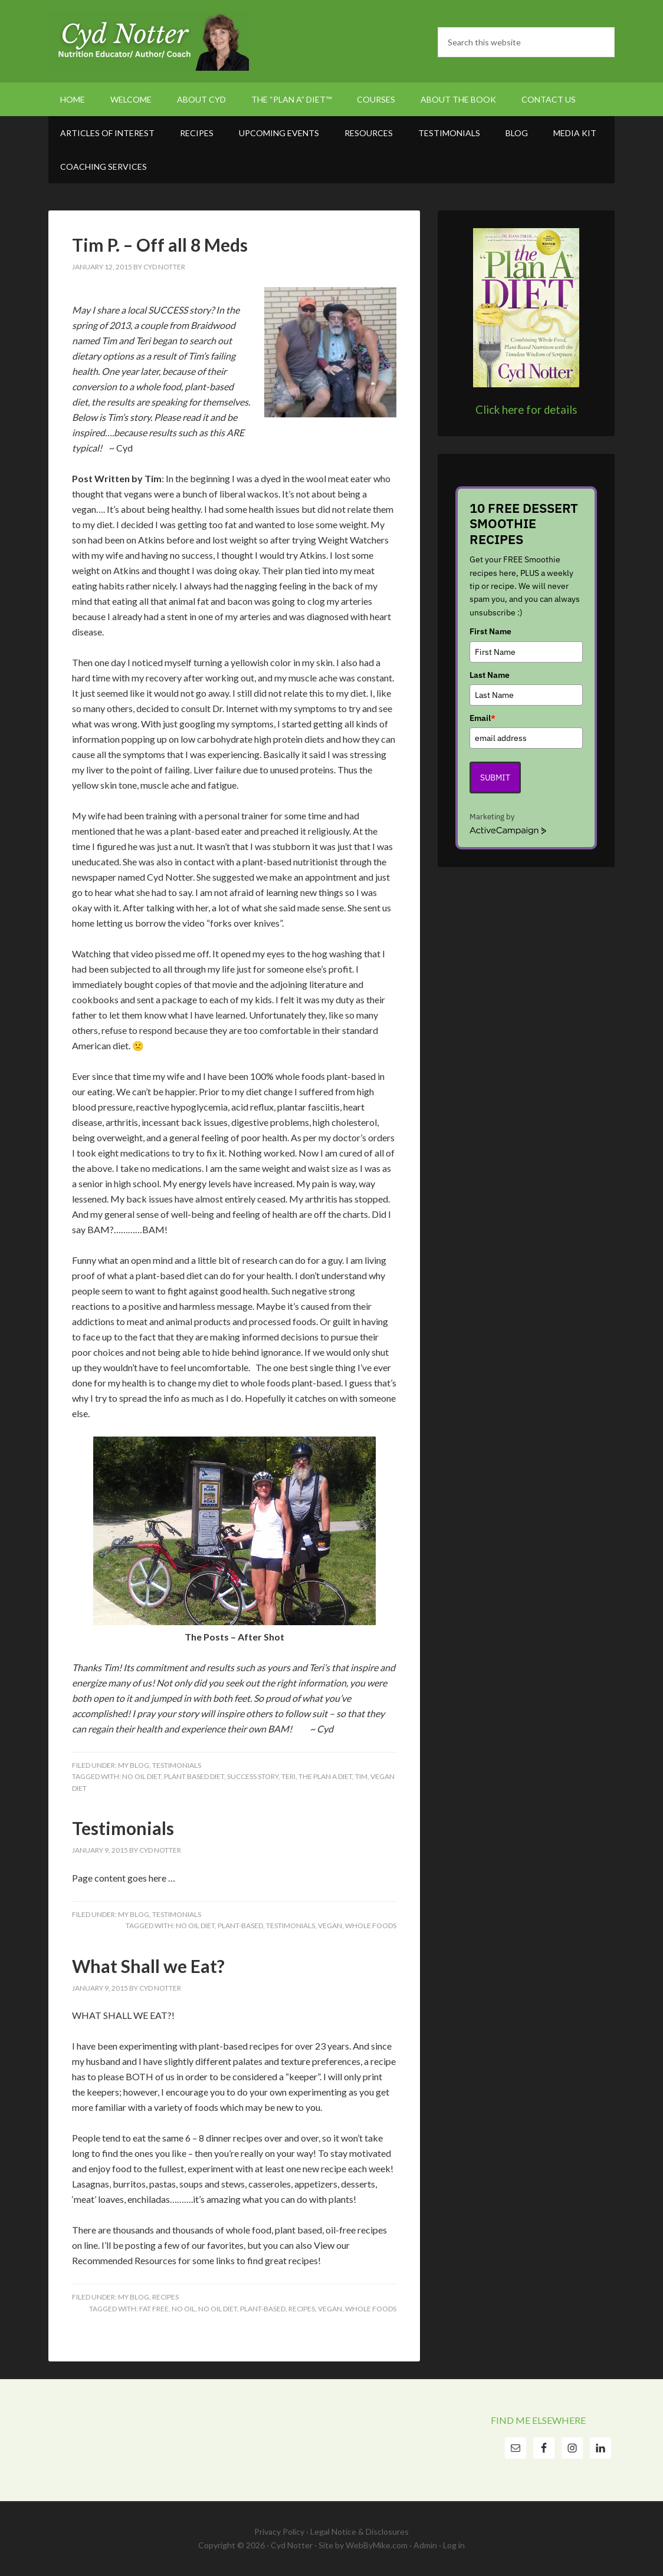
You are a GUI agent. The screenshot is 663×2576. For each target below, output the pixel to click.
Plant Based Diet (194, 1776)
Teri (288, 1776)
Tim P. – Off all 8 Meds (160, 244)
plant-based (240, 1925)
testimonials (290, 1925)
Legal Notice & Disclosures (359, 2531)
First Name (490, 631)
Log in (454, 2545)
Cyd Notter (148, 41)
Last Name (490, 675)
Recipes (165, 2296)
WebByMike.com (377, 2545)
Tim (361, 1776)
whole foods (370, 1925)
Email (482, 718)
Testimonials (176, 1765)
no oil (183, 2308)
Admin (425, 2545)
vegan (330, 1925)
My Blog (133, 1765)
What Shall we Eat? (148, 1966)
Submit (495, 777)
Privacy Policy (279, 2531)
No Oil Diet (141, 1776)
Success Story (252, 1776)
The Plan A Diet (325, 1776)
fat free (154, 2308)
